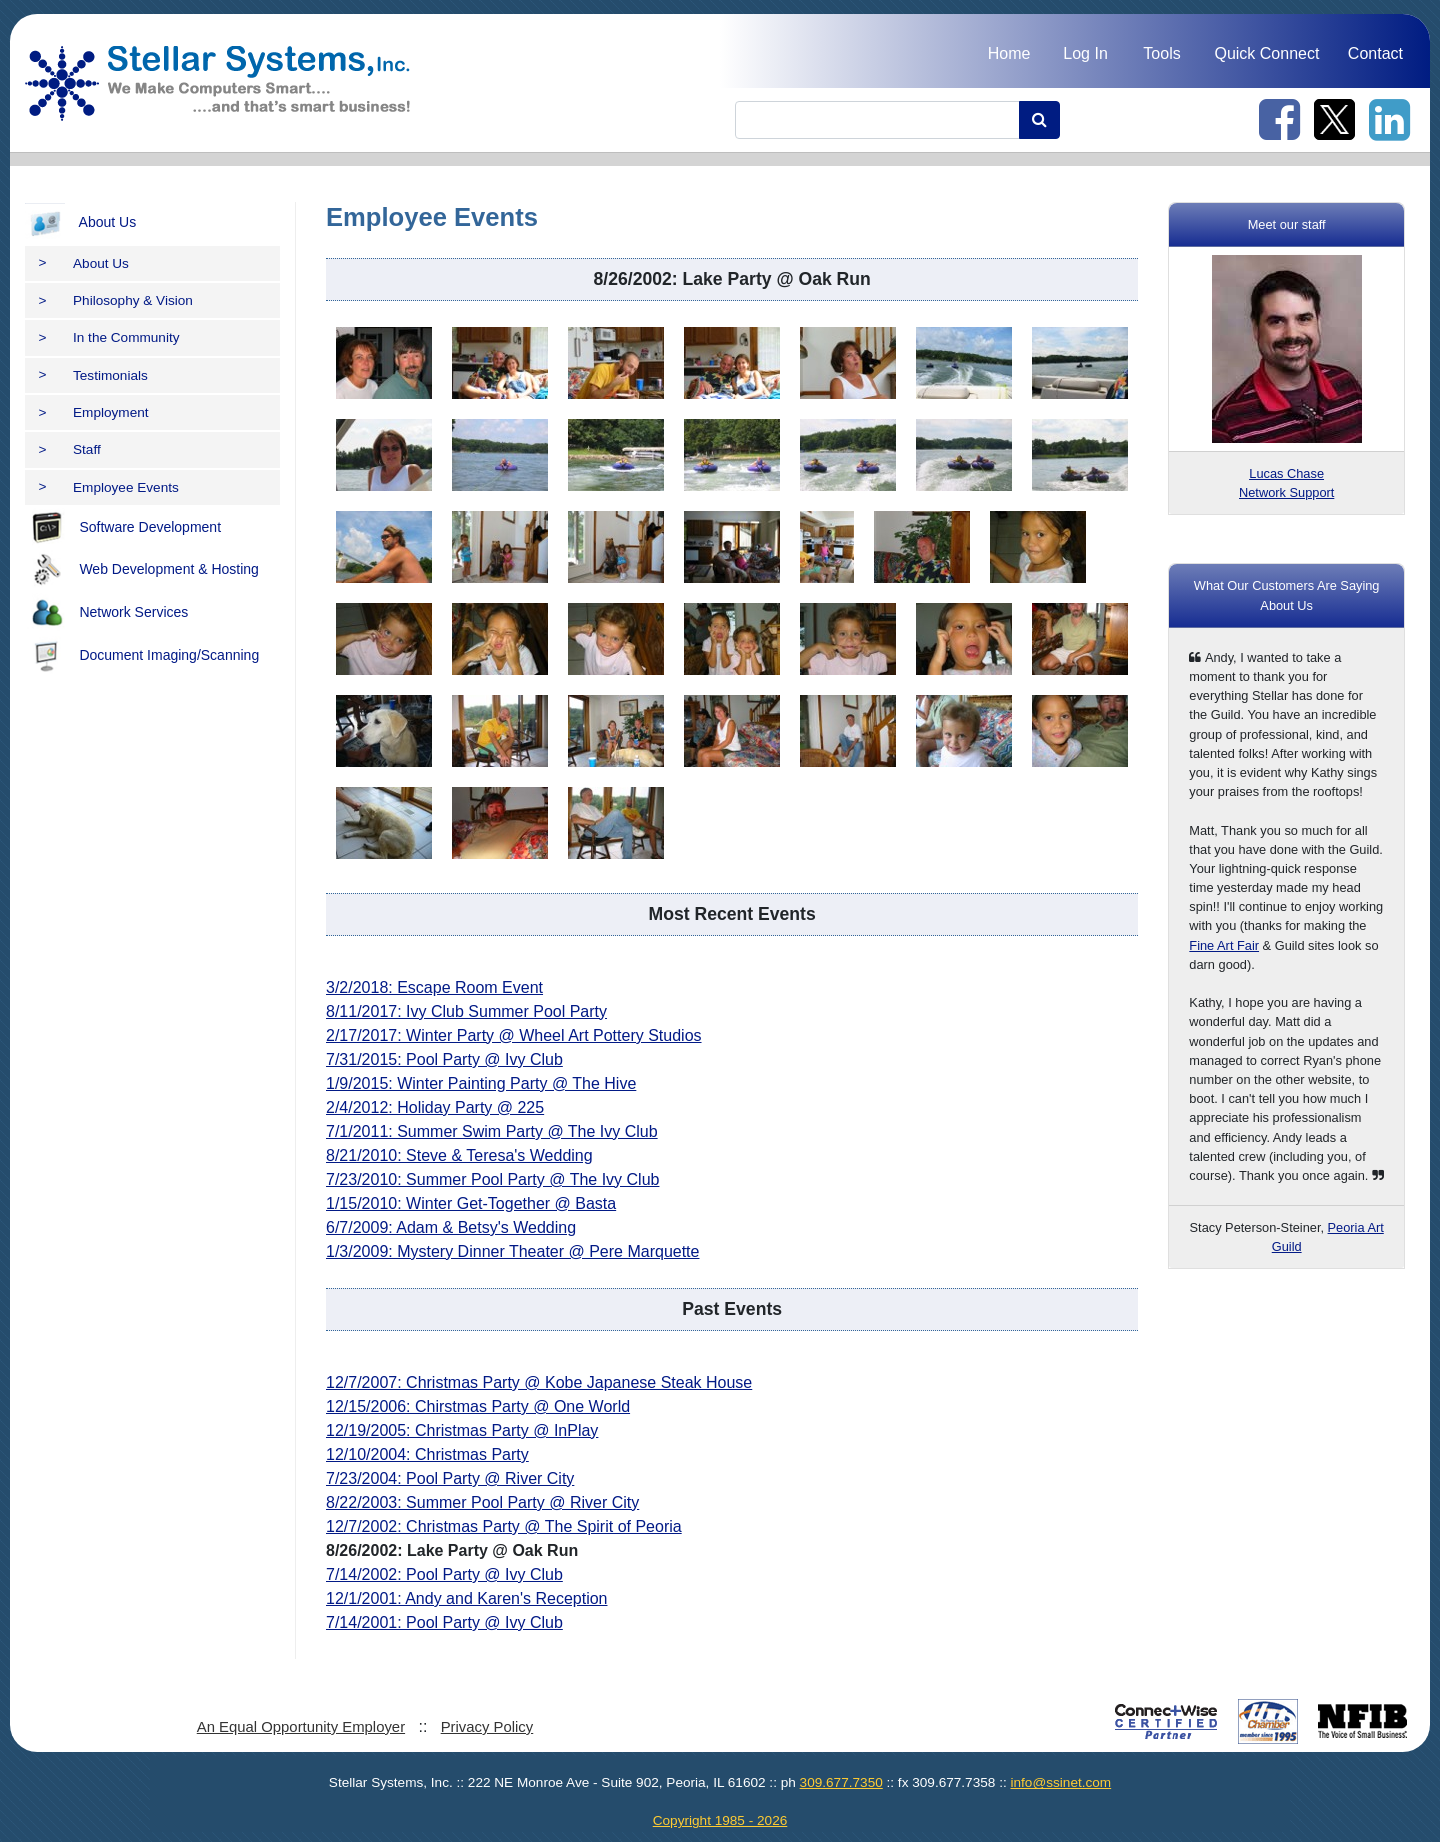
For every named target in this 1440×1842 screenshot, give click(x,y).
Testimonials (93, 375)
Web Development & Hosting (142, 570)
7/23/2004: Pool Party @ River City (450, 1478)
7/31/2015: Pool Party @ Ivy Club (444, 1059)
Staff (70, 449)
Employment (94, 412)
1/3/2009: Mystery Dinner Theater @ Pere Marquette (512, 1251)
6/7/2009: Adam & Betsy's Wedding (451, 1227)
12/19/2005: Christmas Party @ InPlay (462, 1430)
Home (1009, 53)
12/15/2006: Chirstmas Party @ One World (478, 1406)
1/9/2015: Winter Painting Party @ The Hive (481, 1083)
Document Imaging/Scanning (142, 656)
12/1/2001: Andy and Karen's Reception (466, 1598)
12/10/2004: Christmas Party (427, 1454)
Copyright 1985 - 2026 (720, 1820)
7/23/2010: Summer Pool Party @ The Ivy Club (492, 1179)
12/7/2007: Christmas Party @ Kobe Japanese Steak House (539, 1382)
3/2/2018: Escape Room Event (434, 987)
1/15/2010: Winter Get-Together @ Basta (471, 1203)
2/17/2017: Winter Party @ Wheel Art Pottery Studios (514, 1035)
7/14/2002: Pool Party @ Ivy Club (444, 1574)
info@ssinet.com (1060, 1782)
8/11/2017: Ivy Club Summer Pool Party (466, 1011)
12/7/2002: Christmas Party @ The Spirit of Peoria (504, 1526)
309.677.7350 (841, 1782)
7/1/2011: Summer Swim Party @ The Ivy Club (492, 1131)
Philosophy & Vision (116, 300)
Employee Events (109, 487)
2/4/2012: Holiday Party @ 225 (435, 1107)
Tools (1161, 53)
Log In (1085, 53)
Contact (1375, 53)
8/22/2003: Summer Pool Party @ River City (482, 1502)
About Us (80, 223)
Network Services (106, 613)
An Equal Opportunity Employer (301, 1727)
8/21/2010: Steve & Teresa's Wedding (459, 1155)
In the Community (109, 337)
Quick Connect (1266, 53)
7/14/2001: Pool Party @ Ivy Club (444, 1622)
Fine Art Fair (1224, 945)
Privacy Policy (487, 1727)
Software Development (123, 528)
